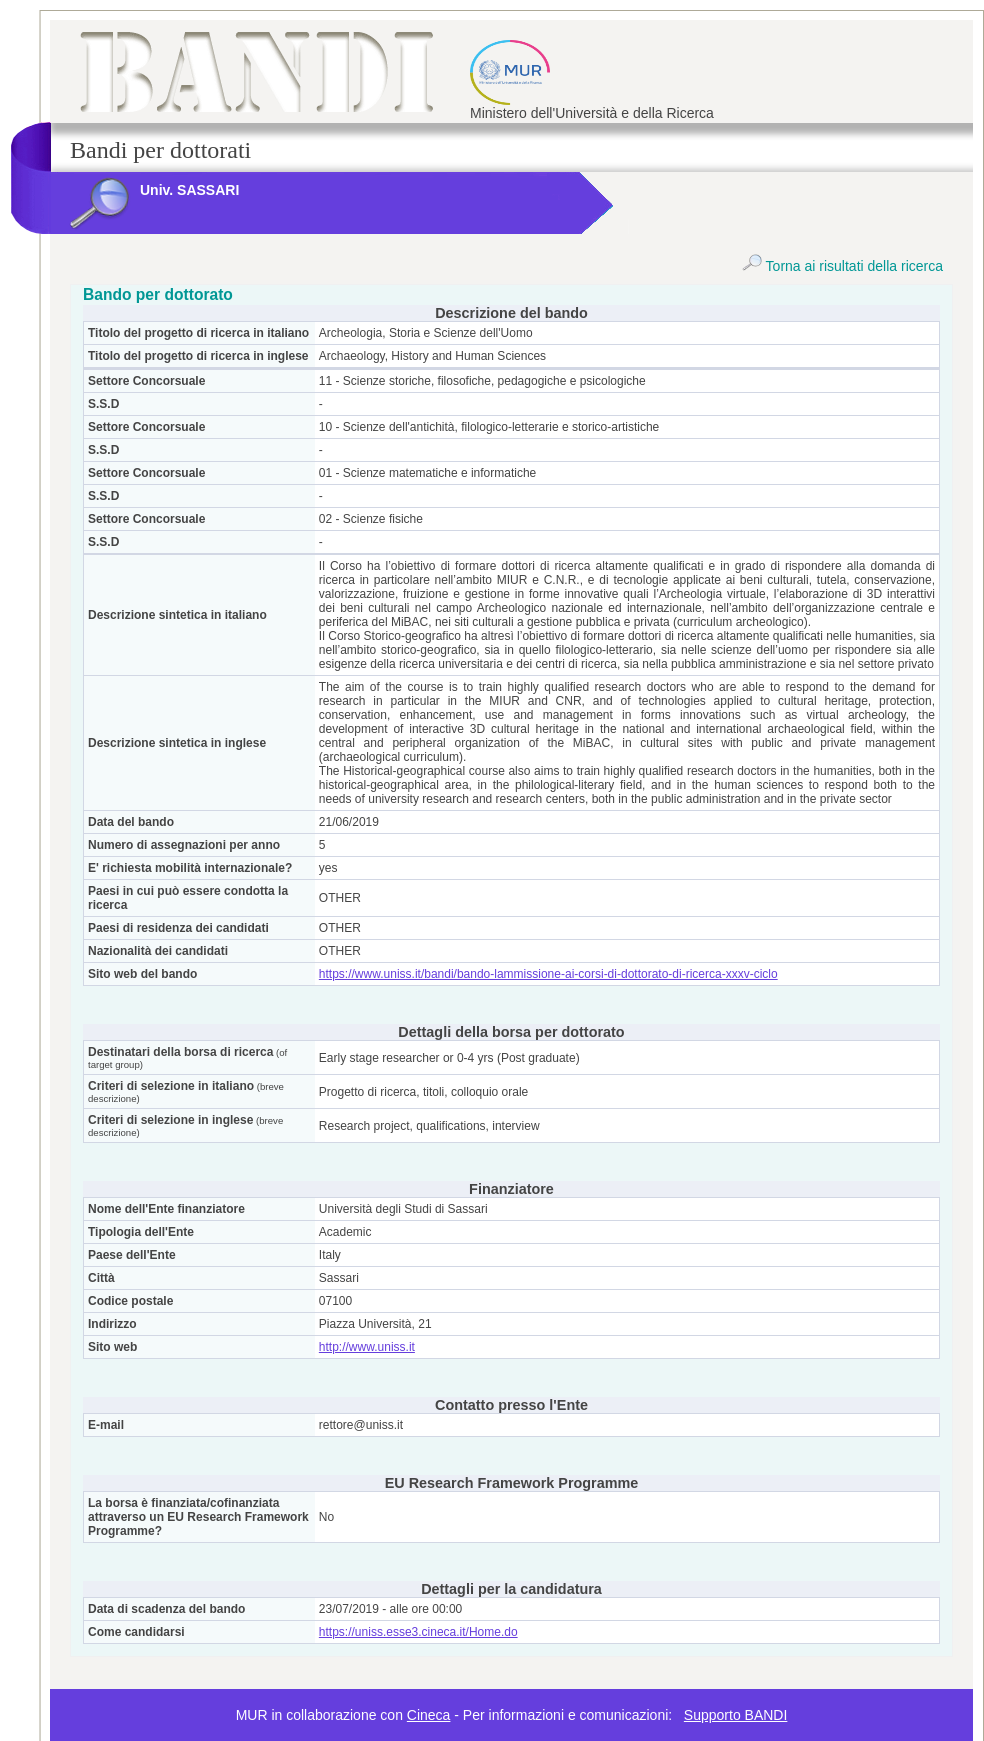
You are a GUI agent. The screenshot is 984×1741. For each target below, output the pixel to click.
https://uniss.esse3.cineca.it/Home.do (418, 1632)
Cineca (429, 1715)
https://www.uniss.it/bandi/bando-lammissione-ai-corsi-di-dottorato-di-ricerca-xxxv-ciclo (548, 974)
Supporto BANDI (736, 1715)
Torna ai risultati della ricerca (842, 266)
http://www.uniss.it (367, 1347)
